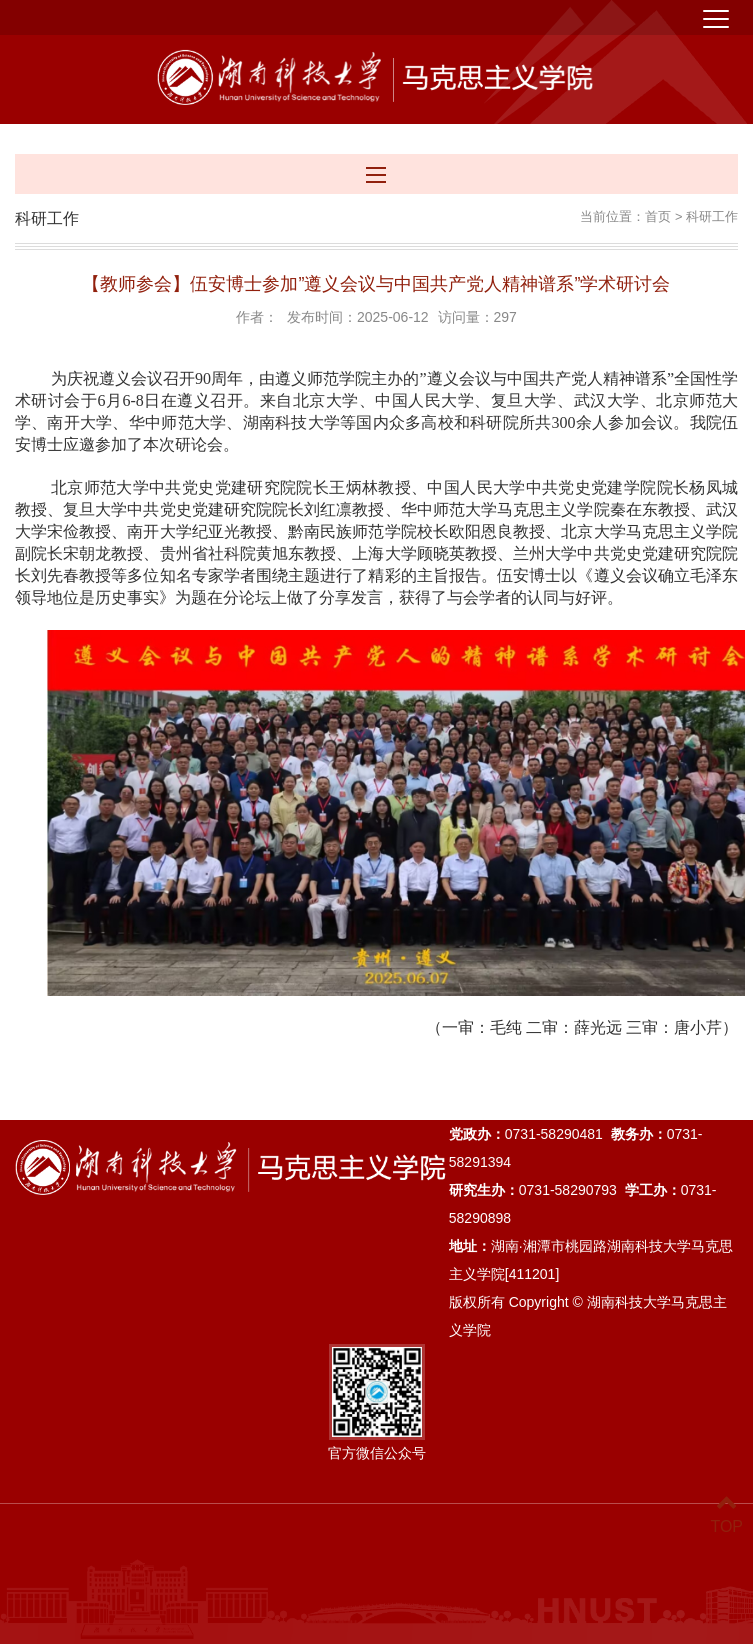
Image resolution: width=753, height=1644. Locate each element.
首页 (658, 216)
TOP (726, 1514)
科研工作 (712, 216)
